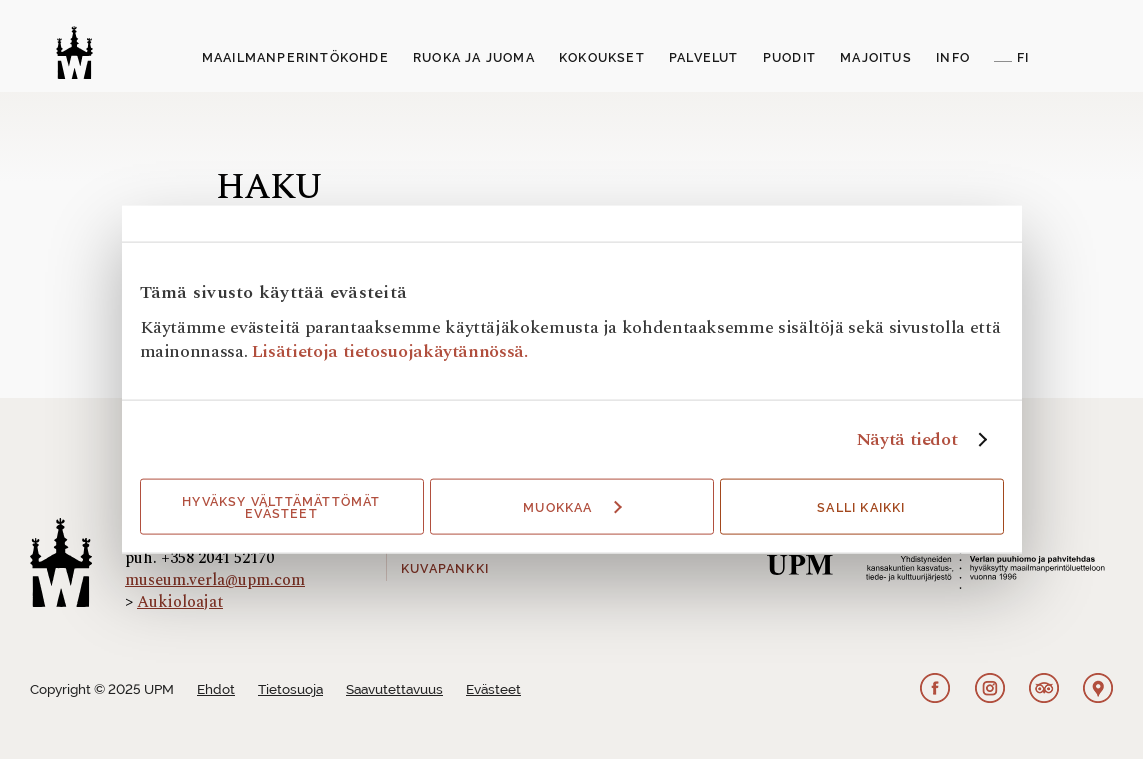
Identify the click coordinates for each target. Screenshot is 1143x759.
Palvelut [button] (704, 58)
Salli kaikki (861, 508)
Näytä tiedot (907, 440)
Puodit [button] (789, 58)
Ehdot (216, 689)
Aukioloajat (180, 602)
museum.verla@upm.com (215, 580)
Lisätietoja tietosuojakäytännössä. (390, 351)
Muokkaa (572, 508)
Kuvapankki (445, 569)
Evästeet (493, 689)
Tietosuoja (290, 689)
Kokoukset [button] (602, 58)
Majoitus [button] (876, 58)
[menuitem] (295, 59)
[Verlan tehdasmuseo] (74, 52)
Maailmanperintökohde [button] (295, 58)
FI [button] (1023, 58)
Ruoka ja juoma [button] (474, 58)
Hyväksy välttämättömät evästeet (281, 508)
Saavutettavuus (394, 689)
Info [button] (953, 58)
